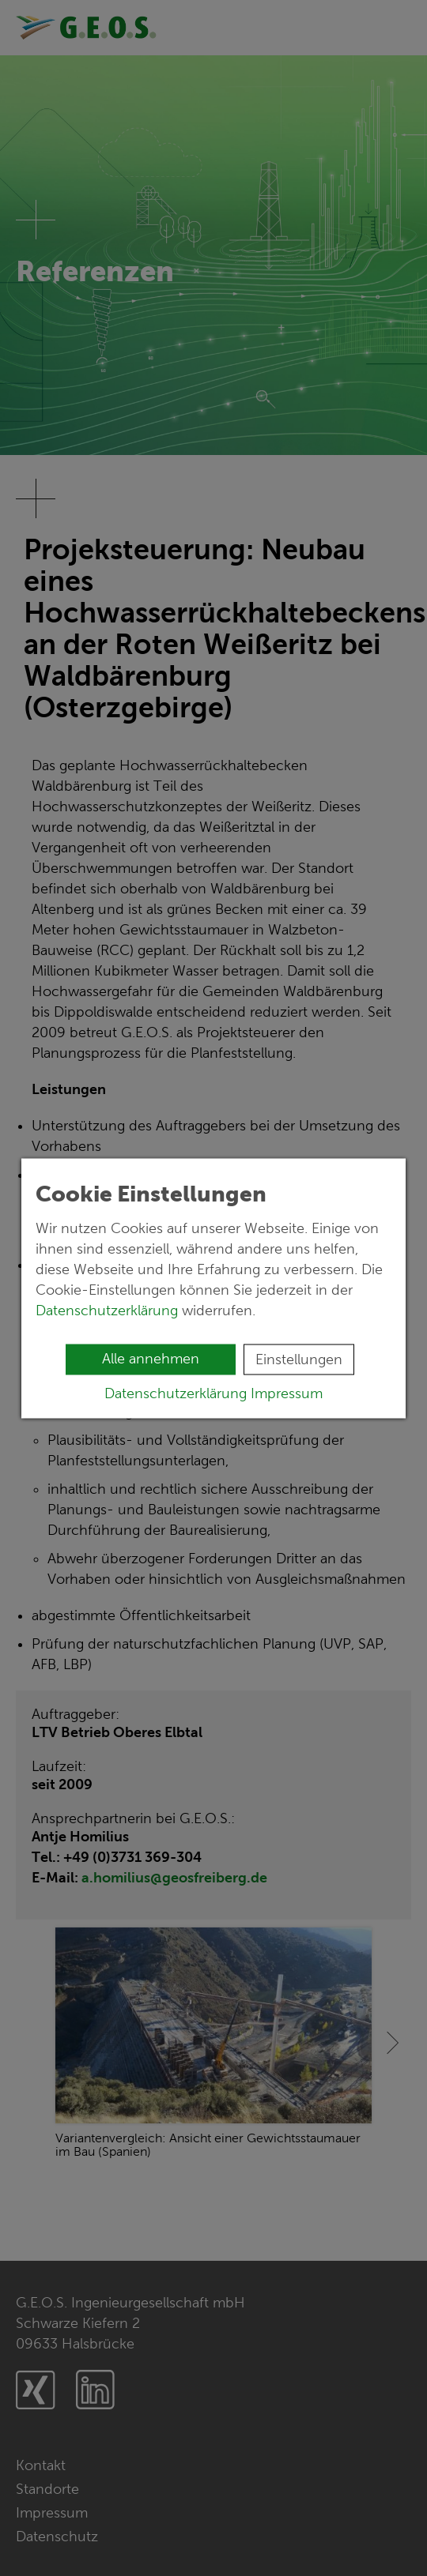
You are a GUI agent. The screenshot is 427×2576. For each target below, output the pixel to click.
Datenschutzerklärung (109, 1310)
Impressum (287, 1393)
